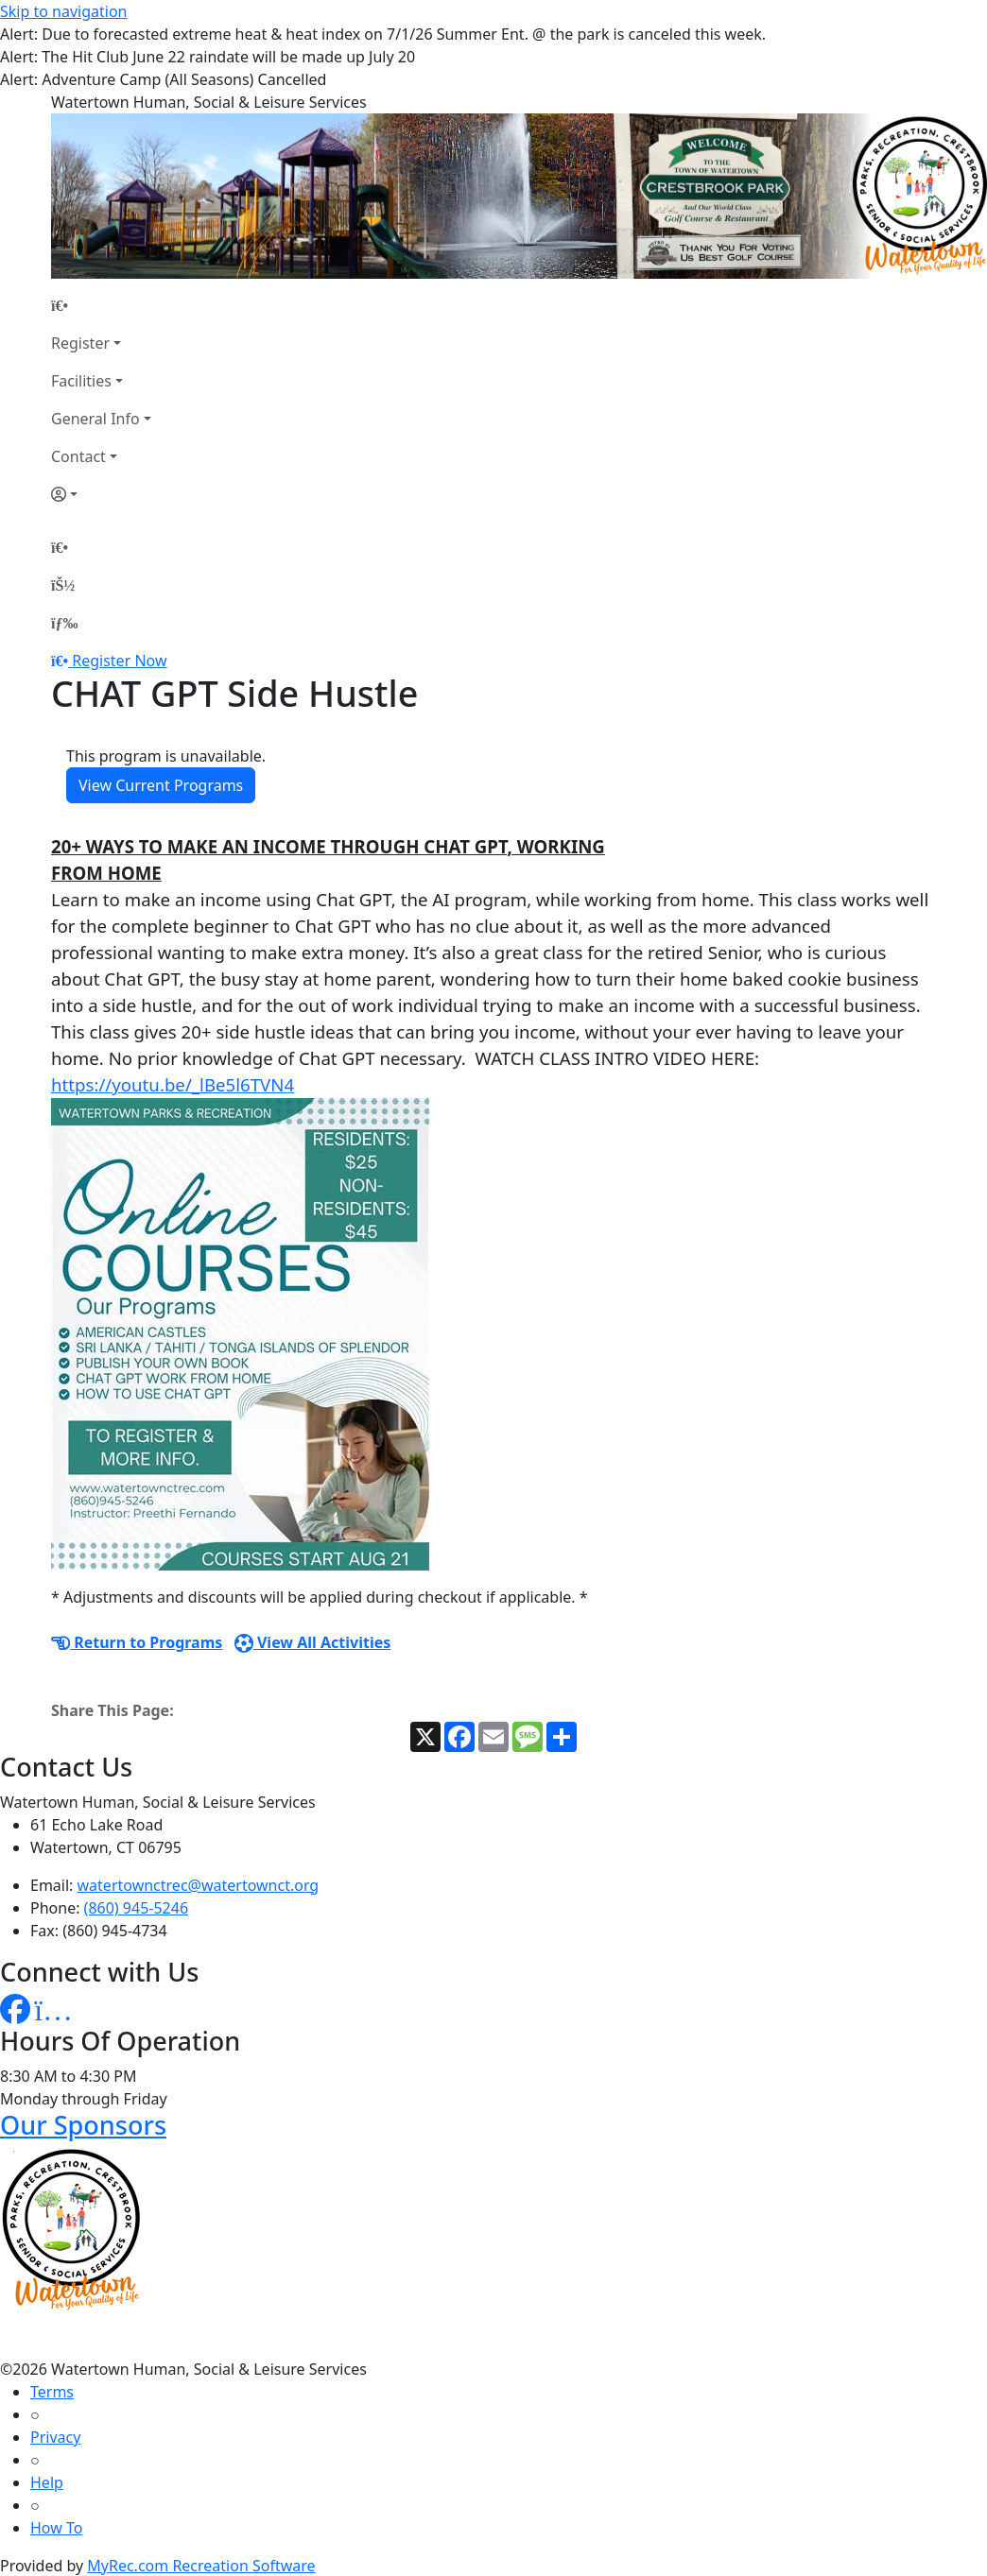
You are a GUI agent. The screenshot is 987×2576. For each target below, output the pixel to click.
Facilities (81, 380)
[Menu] (64, 623)
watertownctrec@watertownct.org (199, 1885)
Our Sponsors (83, 2124)
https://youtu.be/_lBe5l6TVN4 (172, 1084)
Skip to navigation (63, 11)
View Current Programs (160, 785)
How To (56, 2527)
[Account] (101, 494)
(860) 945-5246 (136, 1908)
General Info (95, 418)
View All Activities (312, 1642)
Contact (78, 456)
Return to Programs (136, 1642)
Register (80, 343)
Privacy (55, 2437)
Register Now (119, 660)
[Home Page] (101, 305)
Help (46, 2482)
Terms (52, 2391)
